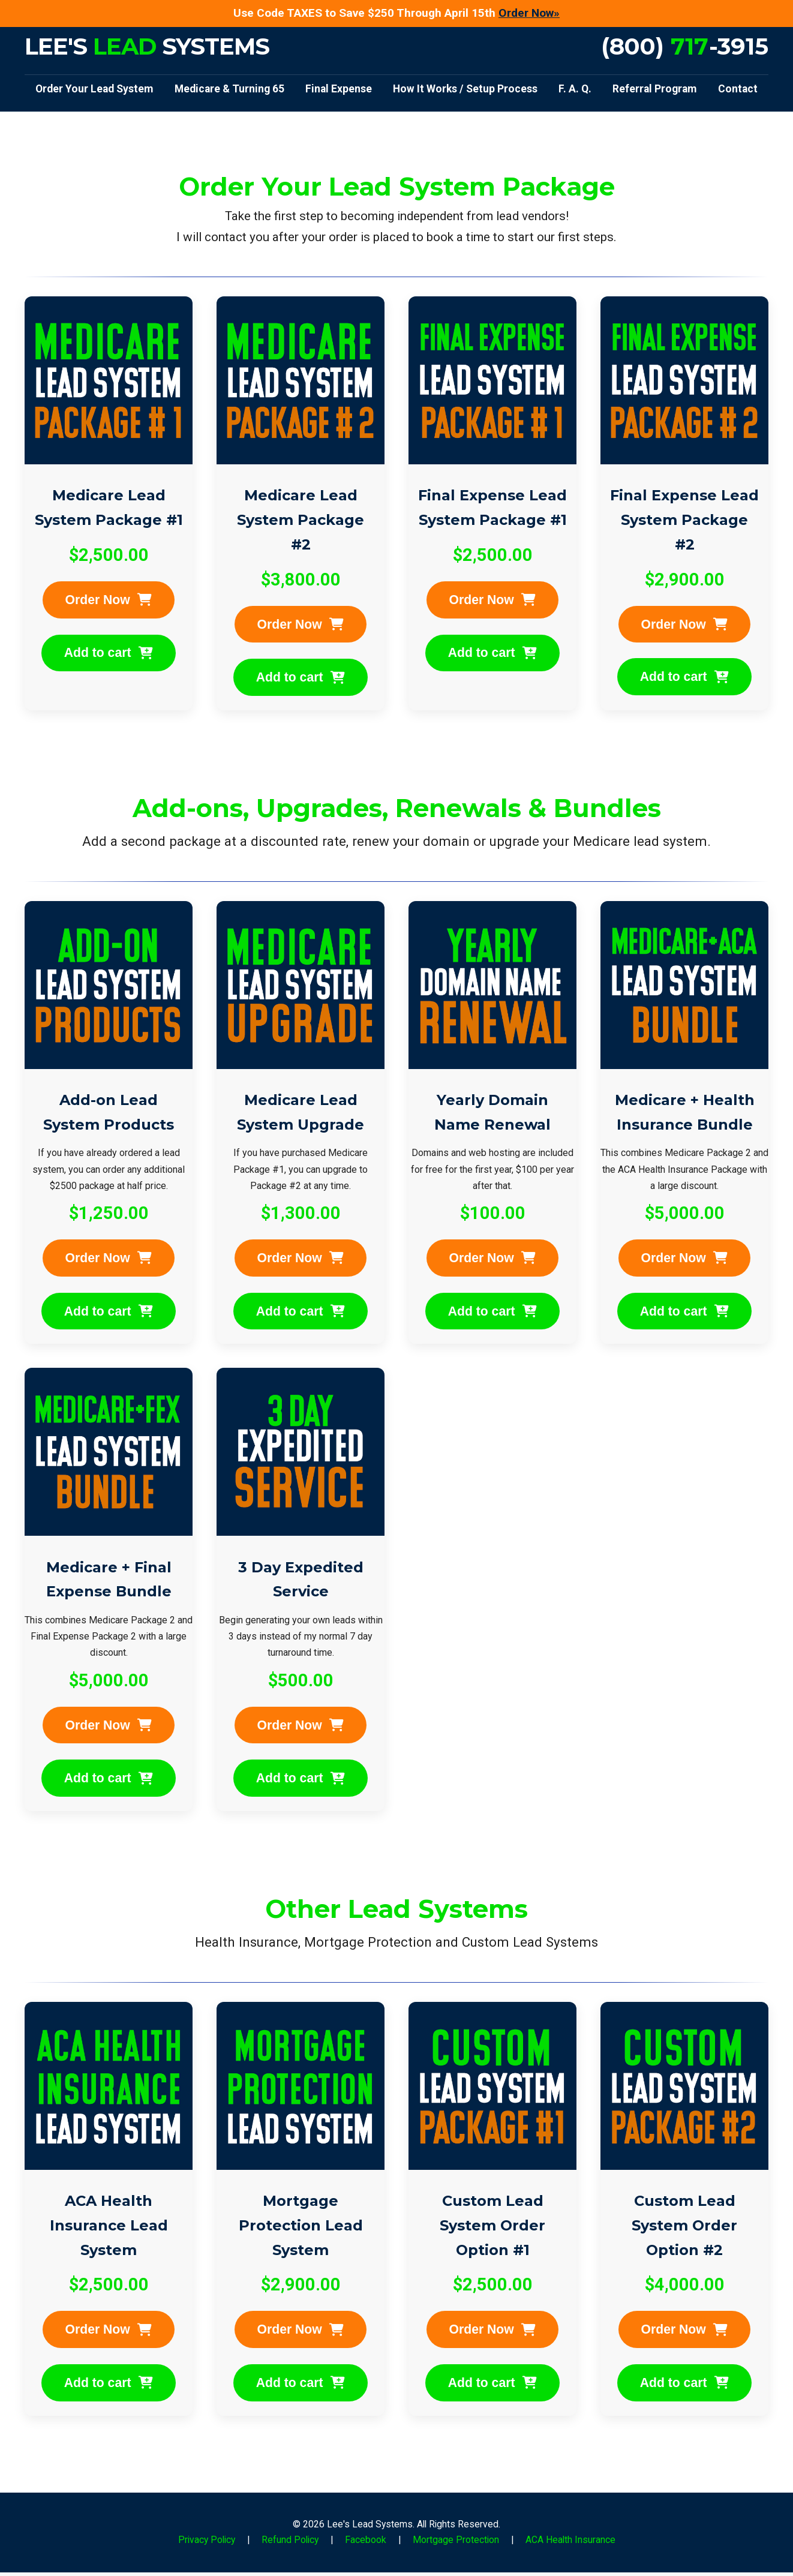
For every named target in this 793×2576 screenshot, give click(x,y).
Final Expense (338, 89)
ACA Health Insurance (570, 2543)
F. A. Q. (574, 89)
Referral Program (654, 89)
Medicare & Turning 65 (229, 89)
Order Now (108, 600)
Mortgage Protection (456, 2543)
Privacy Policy (206, 2543)
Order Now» (529, 13)
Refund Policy (290, 2543)
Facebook (365, 2543)
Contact (738, 89)
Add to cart (108, 653)
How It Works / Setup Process (465, 89)
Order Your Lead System (94, 89)
